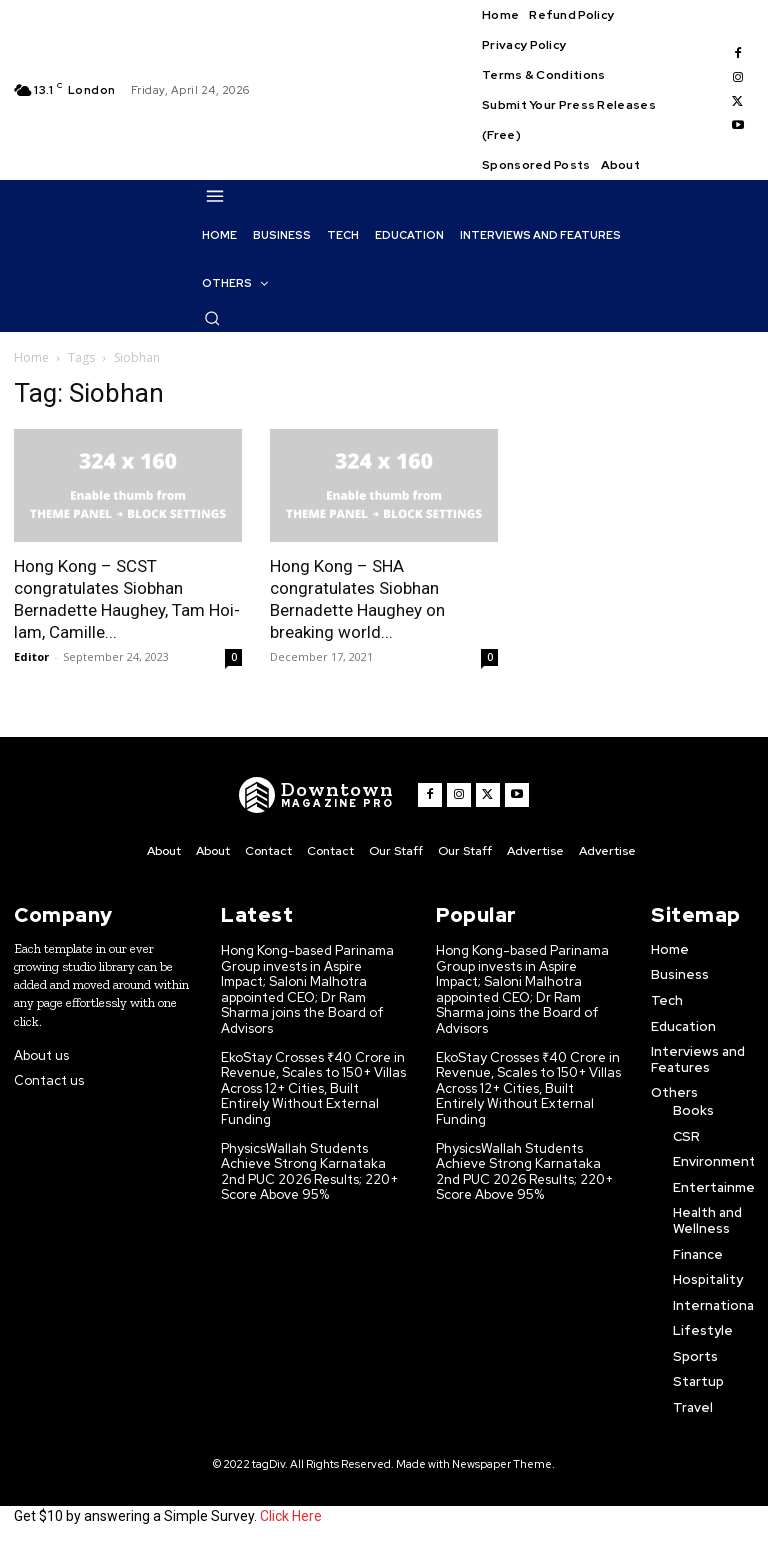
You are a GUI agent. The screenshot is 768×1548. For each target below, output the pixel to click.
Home (31, 357)
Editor (31, 656)
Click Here (291, 1516)
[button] (212, 318)
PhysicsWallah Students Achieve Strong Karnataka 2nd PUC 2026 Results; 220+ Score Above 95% (309, 1172)
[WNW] (316, 795)
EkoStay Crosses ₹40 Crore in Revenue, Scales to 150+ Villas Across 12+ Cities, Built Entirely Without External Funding (313, 1088)
